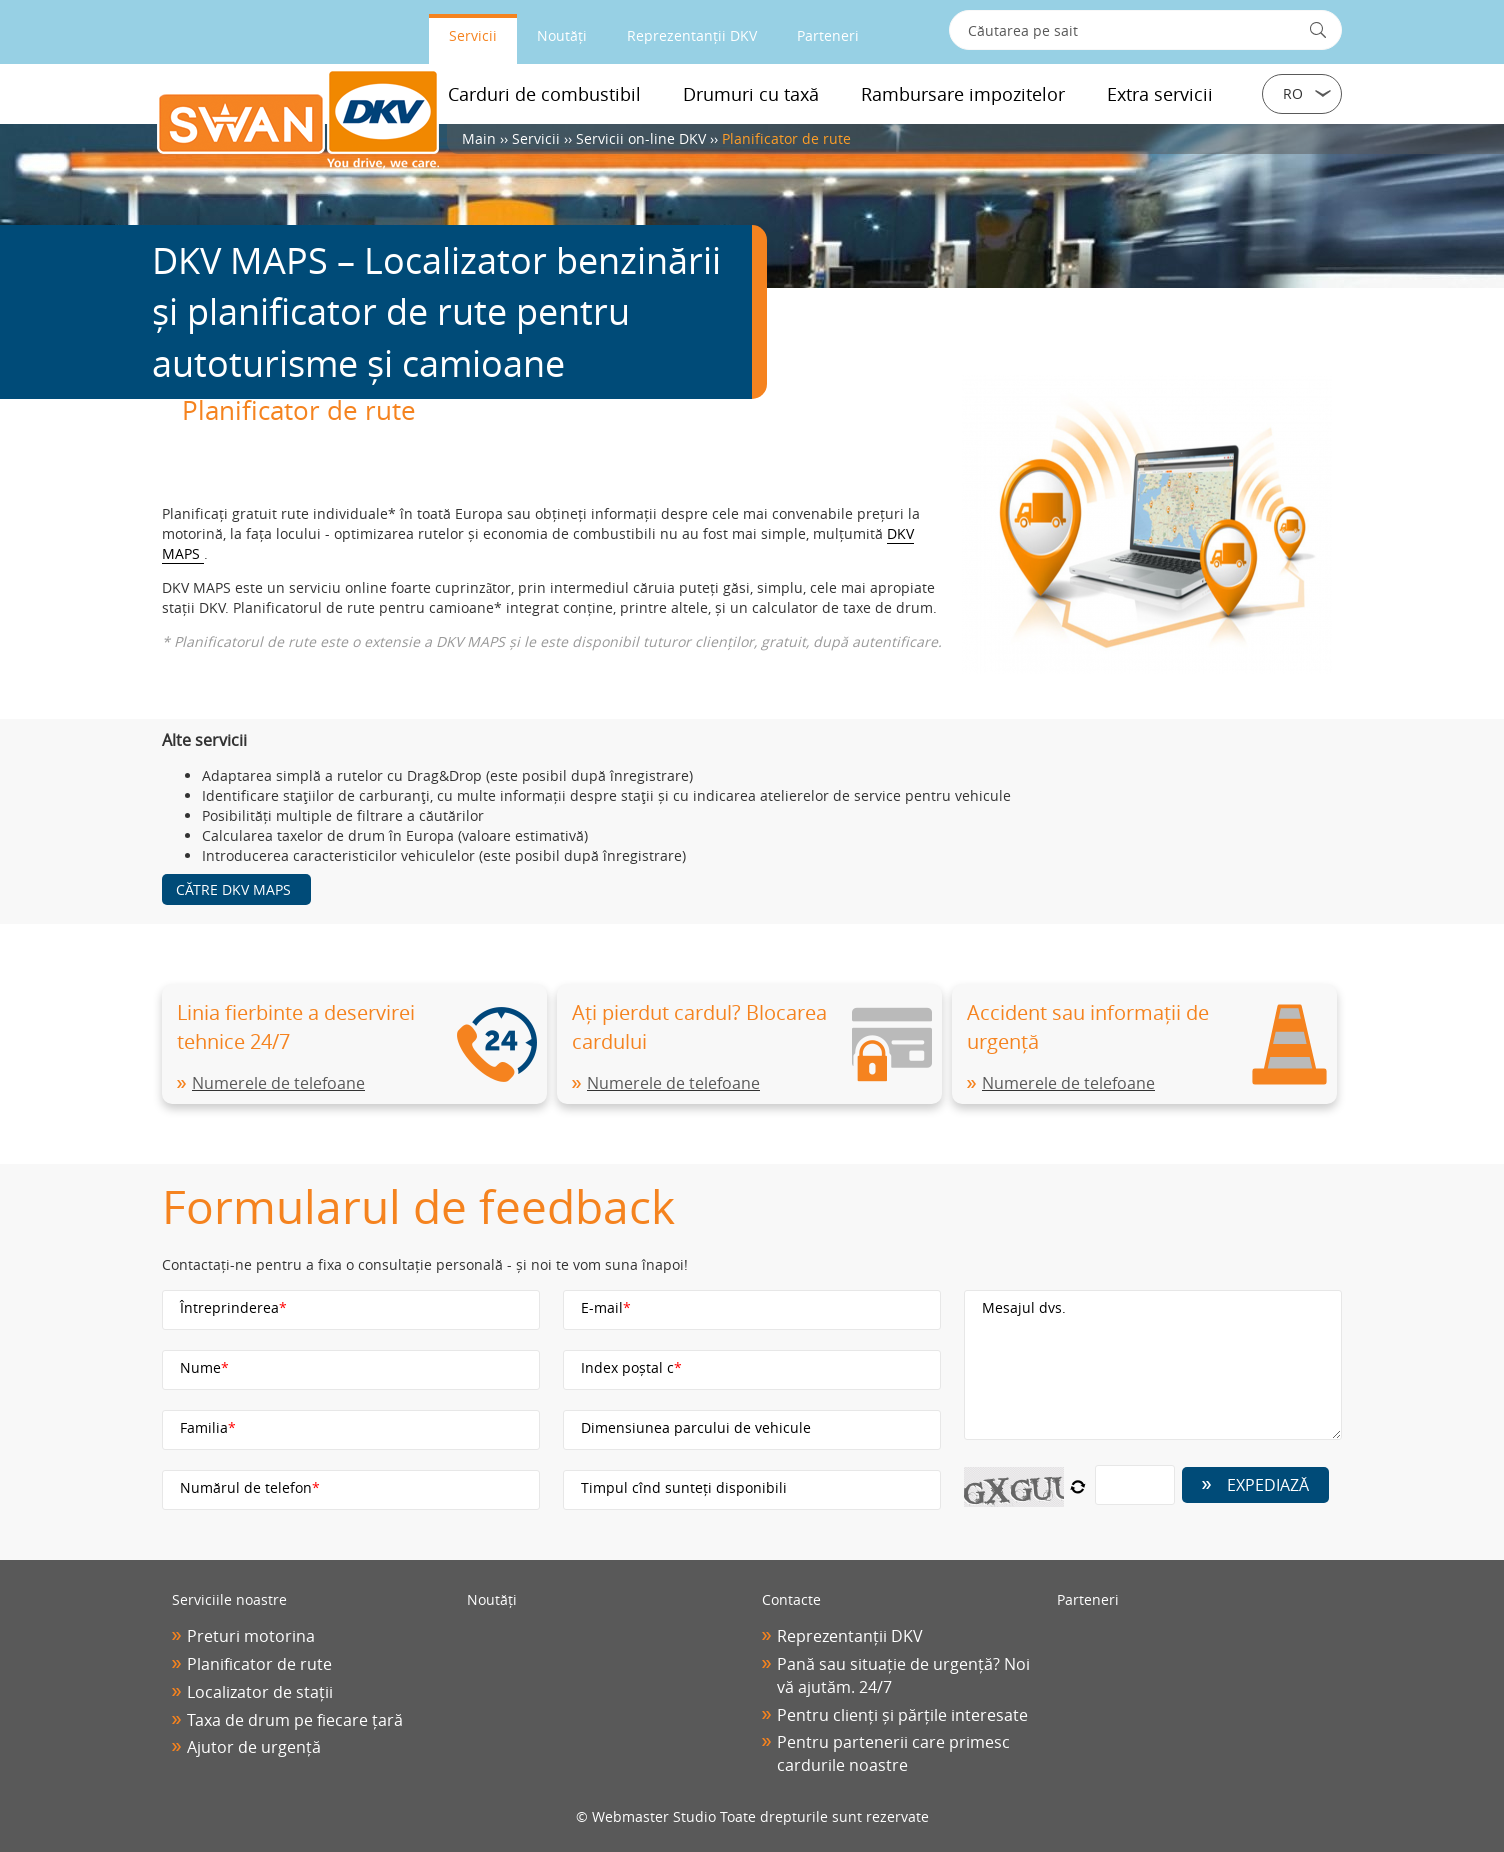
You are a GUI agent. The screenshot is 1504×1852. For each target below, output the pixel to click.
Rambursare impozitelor (963, 94)
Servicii (473, 35)
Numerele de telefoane (278, 1083)
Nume (204, 1367)
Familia (208, 1427)
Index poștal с (631, 1367)
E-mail (606, 1307)
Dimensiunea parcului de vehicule (696, 1427)
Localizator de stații (260, 1692)
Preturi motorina (251, 1636)
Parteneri (828, 35)
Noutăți (562, 35)
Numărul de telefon (250, 1487)
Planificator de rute (259, 1664)
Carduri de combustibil (544, 94)
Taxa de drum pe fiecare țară (295, 1720)
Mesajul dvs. (1024, 1307)
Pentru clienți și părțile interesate (902, 1715)
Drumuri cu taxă (751, 94)
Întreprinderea (233, 1307)
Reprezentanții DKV (692, 35)
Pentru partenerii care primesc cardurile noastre (893, 1753)
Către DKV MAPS (233, 889)
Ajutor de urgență (254, 1747)
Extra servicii (1160, 94)
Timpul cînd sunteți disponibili (684, 1487)
